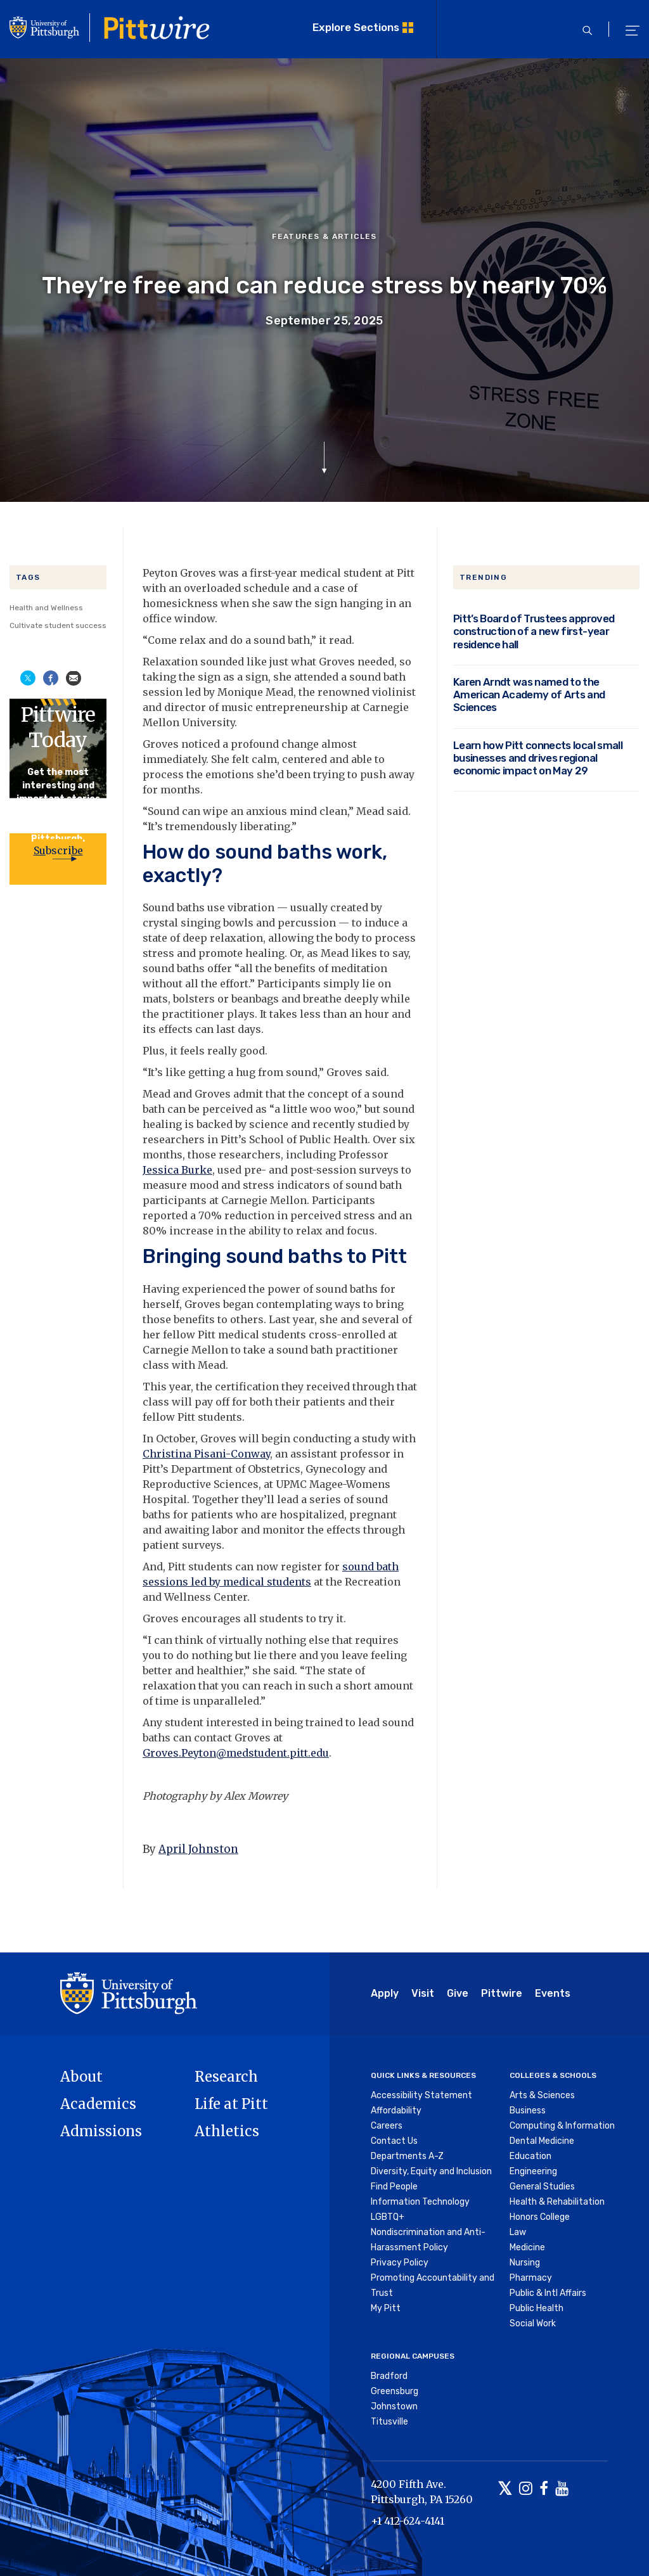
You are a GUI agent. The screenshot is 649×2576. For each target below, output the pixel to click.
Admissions (101, 2131)
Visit (422, 1993)
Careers (386, 2125)
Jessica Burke (177, 1169)
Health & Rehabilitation (557, 2201)
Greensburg (394, 2391)
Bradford (389, 2376)
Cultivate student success (58, 625)
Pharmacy (531, 2277)
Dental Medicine (542, 2141)
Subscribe (58, 850)
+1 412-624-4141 (407, 2521)
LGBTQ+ (387, 2217)
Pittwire (501, 1993)
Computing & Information (562, 2125)
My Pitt (386, 2308)
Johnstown (394, 2406)
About (81, 2077)
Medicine (527, 2247)
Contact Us (394, 2141)
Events (552, 1993)
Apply (385, 1993)
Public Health (536, 2308)
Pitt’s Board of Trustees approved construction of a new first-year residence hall (533, 631)
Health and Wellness (46, 607)
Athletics (227, 2131)
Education (530, 2156)
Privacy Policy (399, 2262)
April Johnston (198, 1849)
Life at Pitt (231, 2104)
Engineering (533, 2171)
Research (226, 2077)
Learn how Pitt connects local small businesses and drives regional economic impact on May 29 (537, 758)
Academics (98, 2104)
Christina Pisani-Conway (206, 1453)
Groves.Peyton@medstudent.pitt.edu (236, 1752)
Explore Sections (355, 27)
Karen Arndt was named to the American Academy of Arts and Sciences (529, 695)
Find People (394, 2186)
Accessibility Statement (421, 2095)
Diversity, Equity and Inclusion (431, 2171)
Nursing (525, 2262)
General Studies (542, 2186)
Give (457, 1993)
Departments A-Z (407, 2156)
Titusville (389, 2421)
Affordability (396, 2110)
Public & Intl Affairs (548, 2293)
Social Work (533, 2323)
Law (518, 2232)
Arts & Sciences (542, 2095)
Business (528, 2110)
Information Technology (420, 2201)
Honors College (540, 2217)
